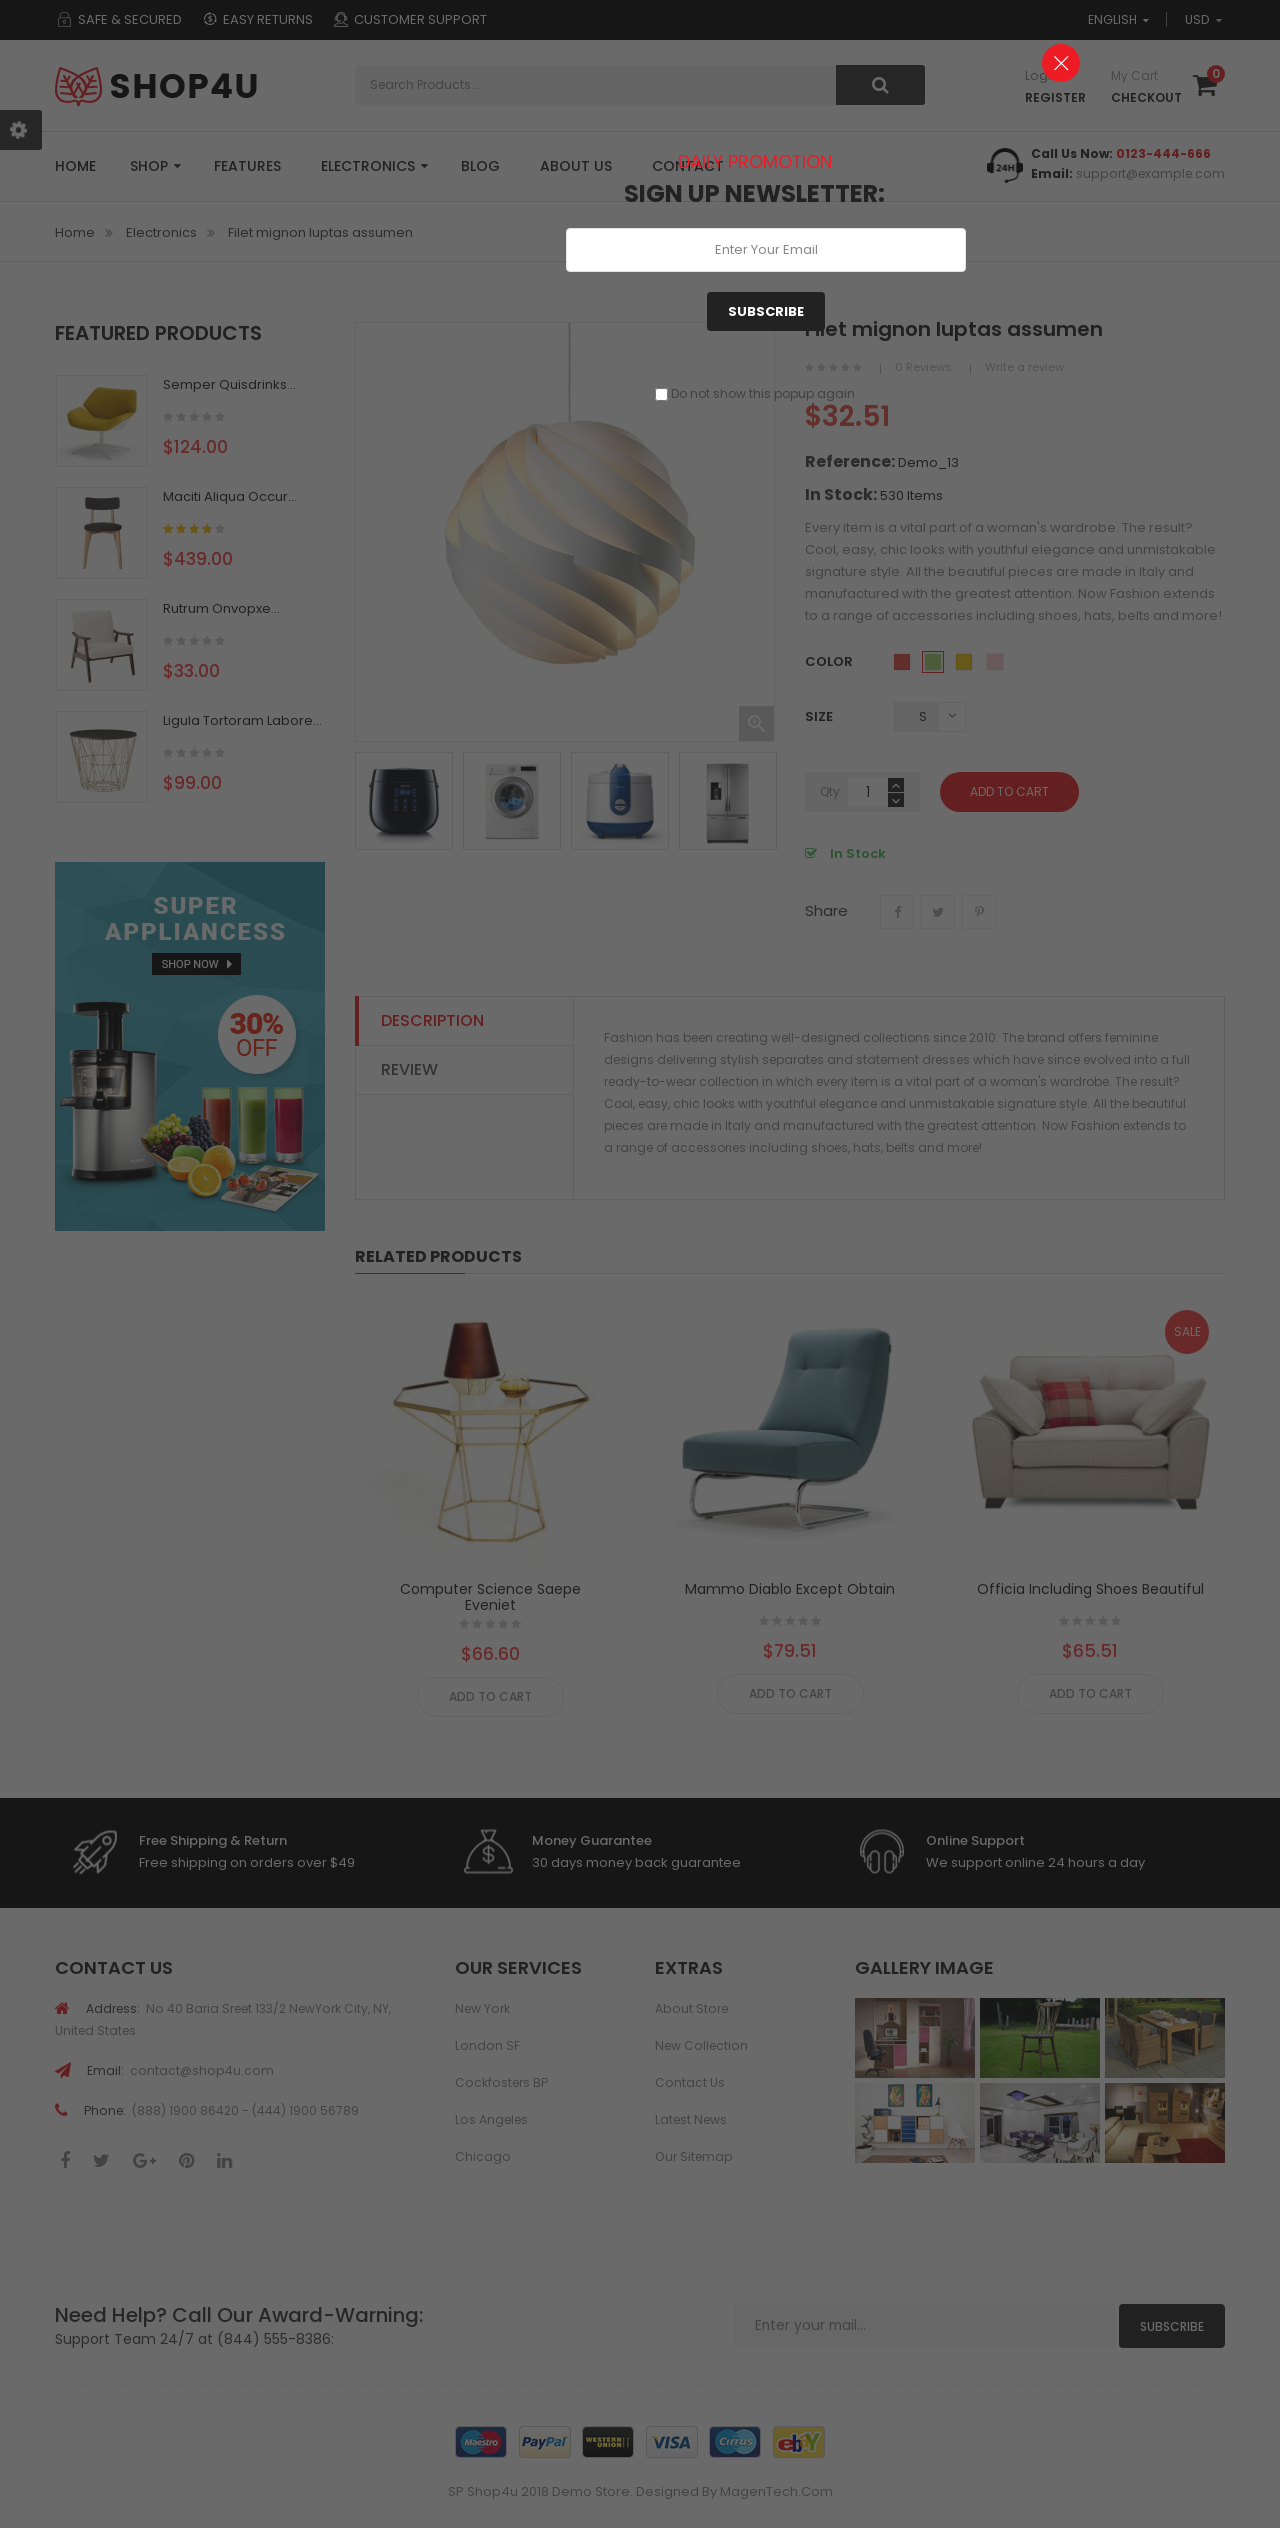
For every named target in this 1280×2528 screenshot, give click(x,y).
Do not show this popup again (763, 393)
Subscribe (766, 311)
